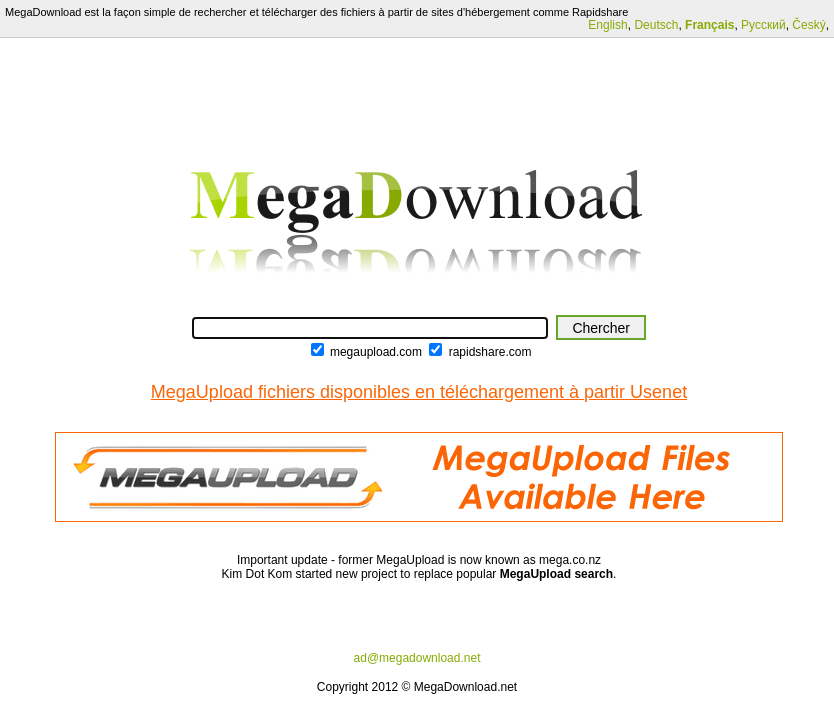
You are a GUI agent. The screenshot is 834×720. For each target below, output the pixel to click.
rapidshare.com (490, 352)
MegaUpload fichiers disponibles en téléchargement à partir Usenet (419, 392)
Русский (763, 25)
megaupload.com (376, 352)
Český (808, 25)
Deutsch (656, 25)
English (607, 25)
